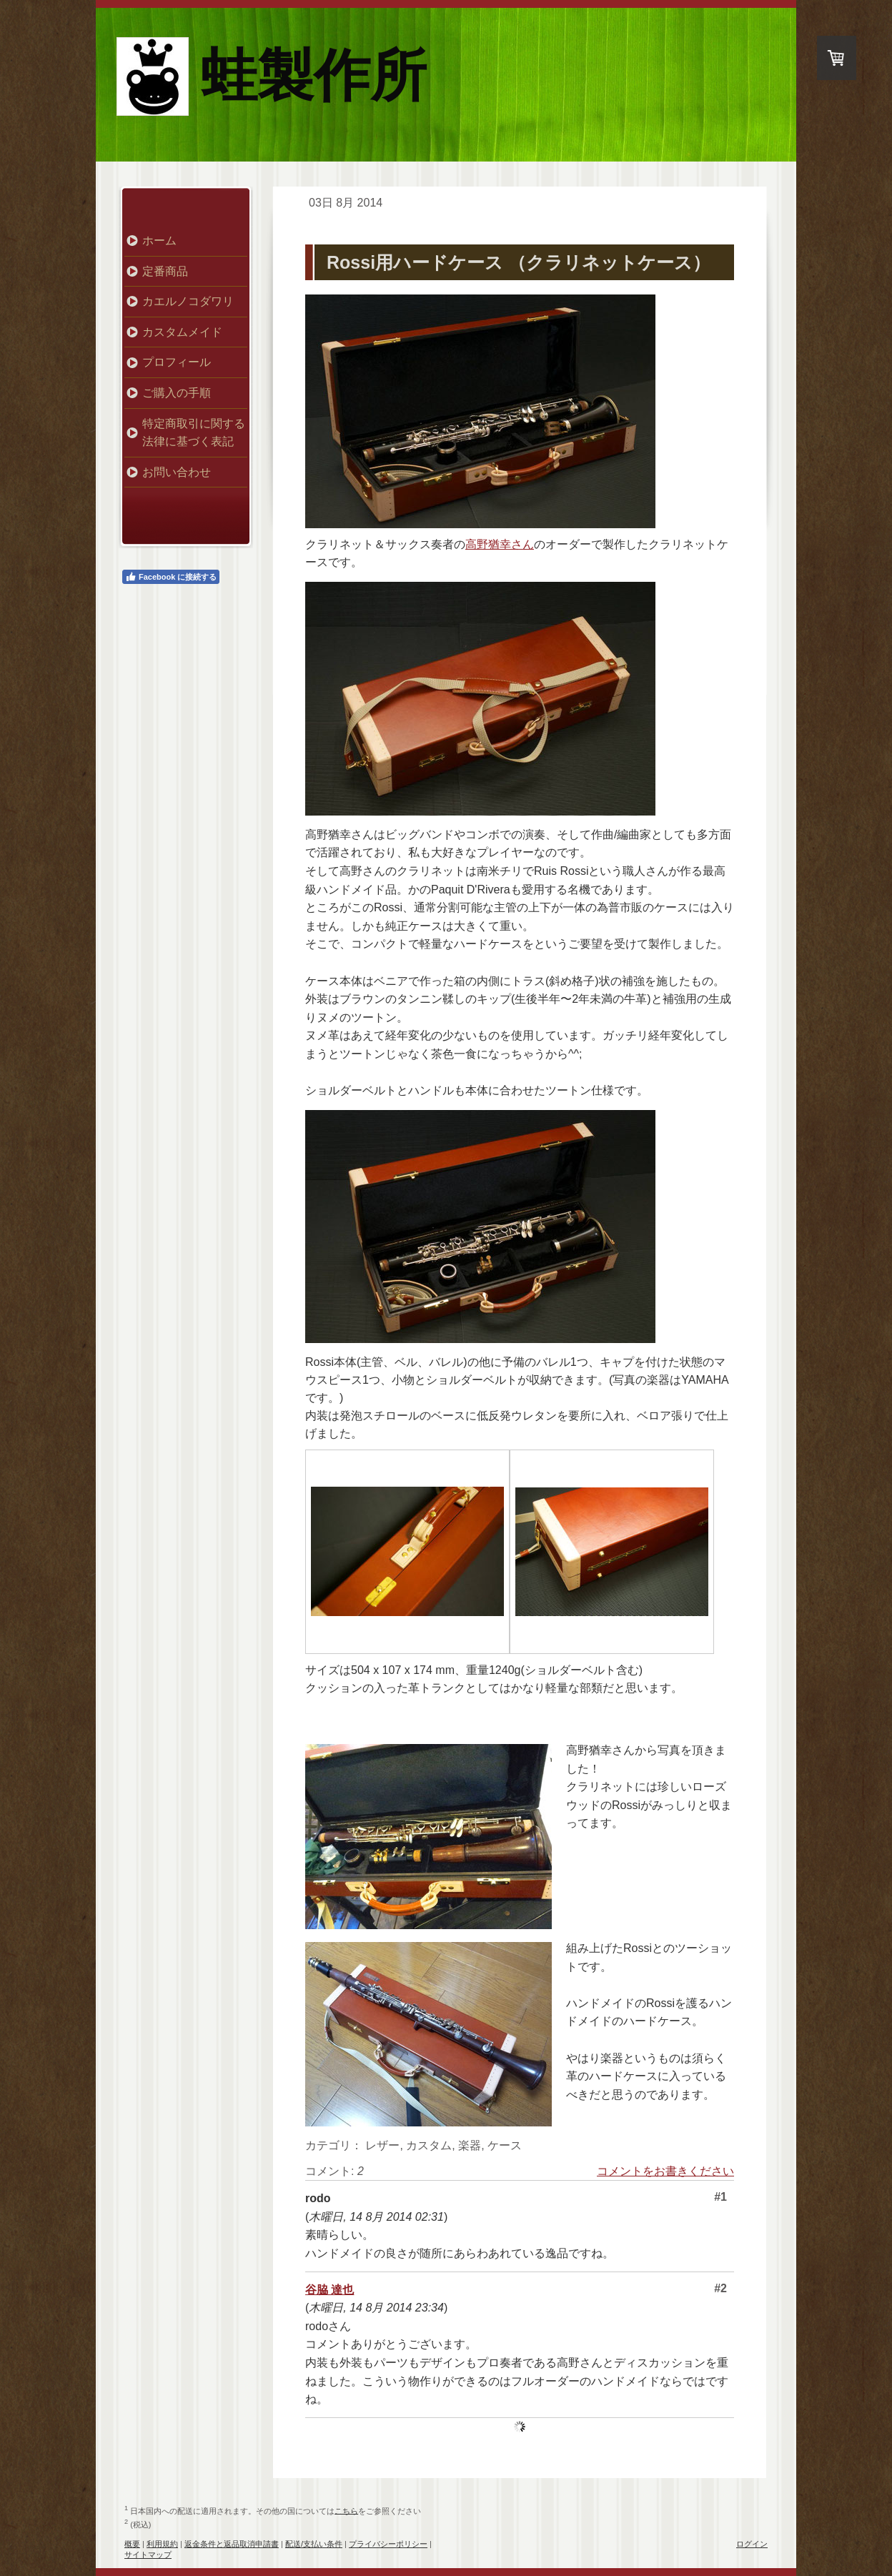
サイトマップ (148, 2554)
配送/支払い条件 (313, 2544)
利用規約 (162, 2544)
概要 (132, 2544)
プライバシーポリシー (388, 2544)
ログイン (752, 2544)
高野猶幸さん (499, 544)
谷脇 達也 (329, 2290)
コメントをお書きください (665, 2171)
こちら (346, 2510)
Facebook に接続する (171, 577)
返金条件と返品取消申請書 (231, 2544)
